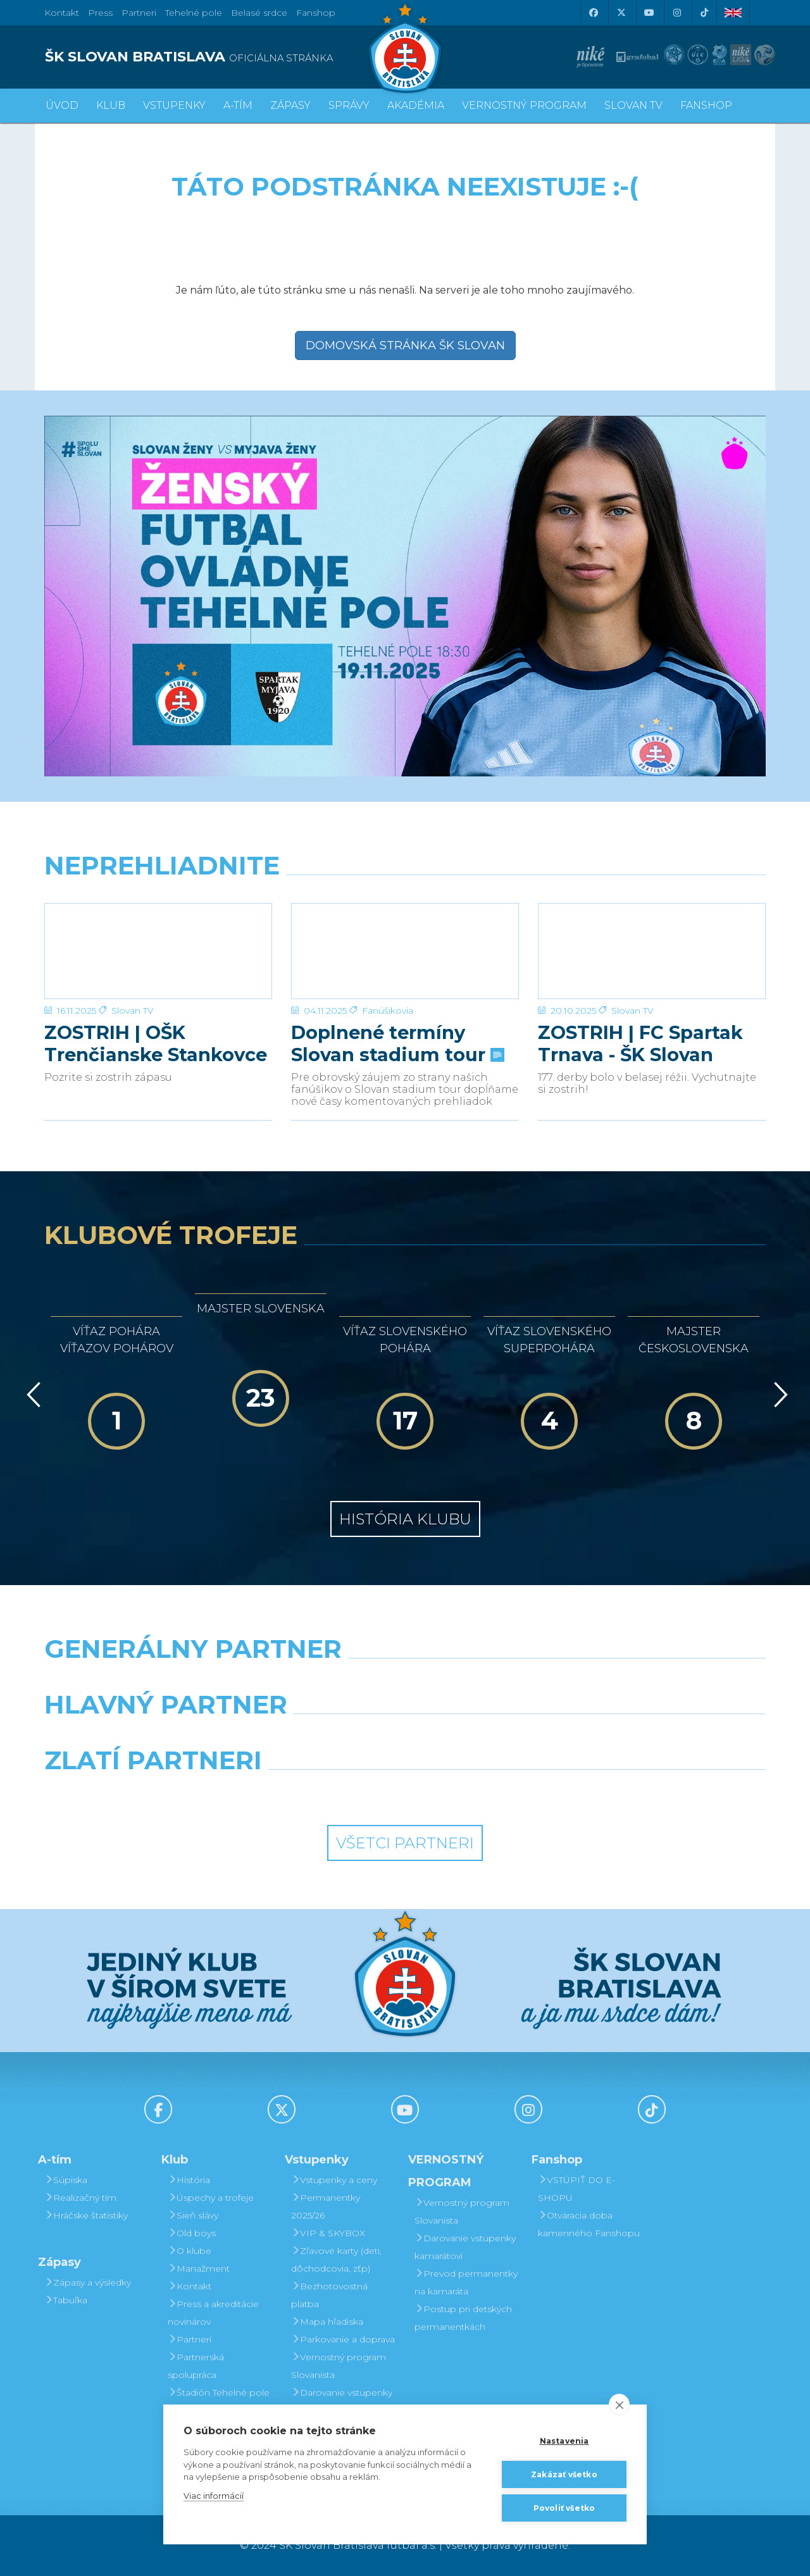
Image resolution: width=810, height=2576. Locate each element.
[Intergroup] (313, 1793)
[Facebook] (593, 12)
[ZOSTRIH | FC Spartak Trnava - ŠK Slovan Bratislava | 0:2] (652, 951)
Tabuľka (65, 2300)
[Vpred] (778, 1394)
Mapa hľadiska (327, 2321)
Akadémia (415, 105)
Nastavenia (564, 2441)
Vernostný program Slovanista (338, 2365)
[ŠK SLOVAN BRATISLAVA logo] (220, 57)
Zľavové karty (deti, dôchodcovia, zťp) (336, 2259)
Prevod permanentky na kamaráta (466, 2282)
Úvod (62, 105)
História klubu (405, 1519)
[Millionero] (497, 1737)
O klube (189, 2250)
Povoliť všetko (564, 2508)
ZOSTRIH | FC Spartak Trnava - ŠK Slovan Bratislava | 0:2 (640, 1043)
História (189, 2180)
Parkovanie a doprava (343, 2339)
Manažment (199, 2268)
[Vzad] (31, 1394)
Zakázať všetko (564, 2474)
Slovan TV (132, 1010)
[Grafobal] (313, 1737)
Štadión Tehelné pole (219, 2392)
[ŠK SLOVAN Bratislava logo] (405, 47)
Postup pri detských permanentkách (463, 2317)
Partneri (189, 2339)
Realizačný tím (80, 2197)
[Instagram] (676, 12)
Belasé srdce (259, 12)
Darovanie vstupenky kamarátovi (341, 2401)
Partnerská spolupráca (196, 2365)
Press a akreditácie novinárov (213, 2312)
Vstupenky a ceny (334, 2180)
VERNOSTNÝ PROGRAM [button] (524, 105)
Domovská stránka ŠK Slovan (405, 345)
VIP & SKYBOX (328, 2233)
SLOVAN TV (633, 105)
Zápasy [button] (290, 105)
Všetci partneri (405, 1843)
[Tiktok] (704, 12)
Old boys (192, 2233)
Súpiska (65, 2180)
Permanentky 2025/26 (325, 2206)
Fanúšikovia (387, 1010)
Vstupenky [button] (174, 105)
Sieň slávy (193, 2215)
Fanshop (315, 12)
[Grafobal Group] (497, 1793)
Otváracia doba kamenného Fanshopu (589, 2224)
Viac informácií (214, 2496)
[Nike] (405, 1681)
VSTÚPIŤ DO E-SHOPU (576, 2188)
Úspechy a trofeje (211, 2197)
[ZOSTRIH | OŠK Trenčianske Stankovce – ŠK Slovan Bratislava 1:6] (158, 951)
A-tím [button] (237, 105)
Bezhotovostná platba (329, 2295)
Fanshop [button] (706, 105)
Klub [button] (110, 105)
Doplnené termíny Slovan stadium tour (396, 1043)
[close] (619, 2404)
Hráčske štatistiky (86, 2215)
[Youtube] (648, 12)
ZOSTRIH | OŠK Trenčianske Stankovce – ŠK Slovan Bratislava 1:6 (155, 1043)
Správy (349, 105)
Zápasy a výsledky (87, 2282)
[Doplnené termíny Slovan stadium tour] (405, 951)
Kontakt (189, 2286)
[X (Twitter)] (620, 12)
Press (100, 12)
